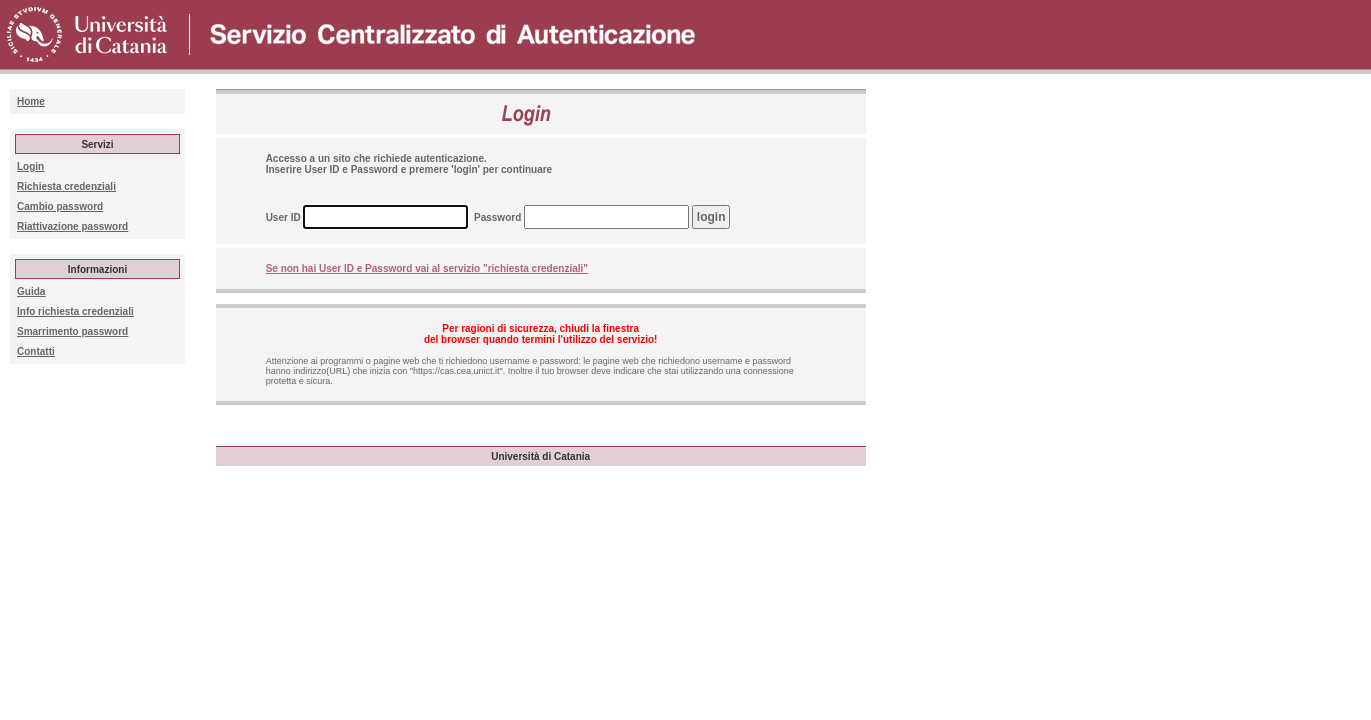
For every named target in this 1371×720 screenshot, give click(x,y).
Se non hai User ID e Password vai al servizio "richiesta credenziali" (427, 268)
